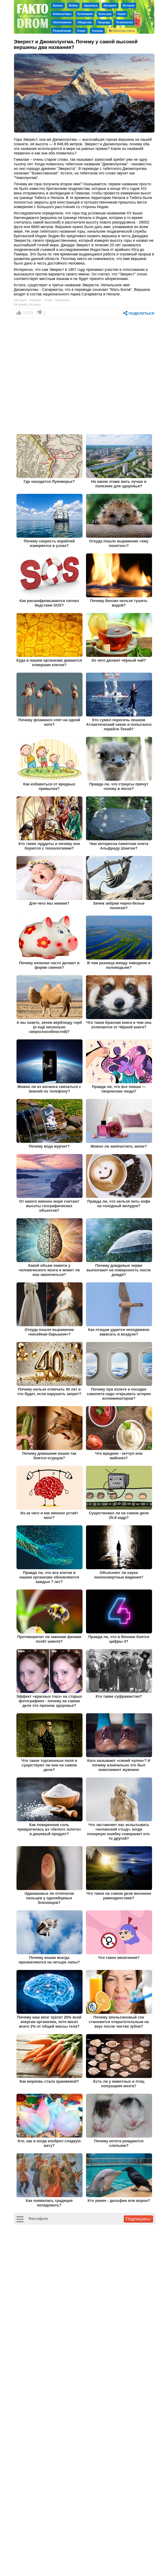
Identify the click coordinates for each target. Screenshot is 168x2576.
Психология (124, 22)
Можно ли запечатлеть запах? (119, 1146)
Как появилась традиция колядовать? (49, 2202)
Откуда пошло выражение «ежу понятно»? (119, 543)
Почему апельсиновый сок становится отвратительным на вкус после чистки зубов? (119, 2022)
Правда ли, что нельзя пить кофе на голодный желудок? (118, 1203)
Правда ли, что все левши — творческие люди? (119, 1088)
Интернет (110, 5)
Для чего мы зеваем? (49, 903)
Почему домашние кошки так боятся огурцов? (49, 1455)
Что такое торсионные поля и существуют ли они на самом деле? (49, 1765)
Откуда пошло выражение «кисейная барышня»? (49, 1331)
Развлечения (62, 30)
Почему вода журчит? (49, 1146)
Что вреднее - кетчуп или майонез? (118, 1455)
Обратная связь (122, 30)
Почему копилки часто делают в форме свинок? (49, 965)
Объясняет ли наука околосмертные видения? (118, 1574)
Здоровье (91, 5)
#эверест (35, 300)
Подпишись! (138, 2218)
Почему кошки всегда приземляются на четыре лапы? (49, 1959)
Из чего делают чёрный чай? (118, 660)
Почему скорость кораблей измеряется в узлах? (49, 543)
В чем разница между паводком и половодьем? (118, 965)
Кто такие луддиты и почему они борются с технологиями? (49, 845)
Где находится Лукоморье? (49, 481)
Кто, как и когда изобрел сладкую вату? (49, 2143)
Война (73, 5)
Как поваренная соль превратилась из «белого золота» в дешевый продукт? (49, 1829)
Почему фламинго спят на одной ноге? (49, 722)
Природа (104, 22)
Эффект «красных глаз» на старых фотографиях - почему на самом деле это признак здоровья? (49, 1701)
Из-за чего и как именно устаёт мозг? (49, 1515)
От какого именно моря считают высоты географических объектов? (49, 1206)
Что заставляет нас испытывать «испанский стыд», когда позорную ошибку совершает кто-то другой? (119, 1832)
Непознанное (62, 22)
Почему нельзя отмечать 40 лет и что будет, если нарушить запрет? (49, 1391)
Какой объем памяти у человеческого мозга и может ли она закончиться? (49, 1270)
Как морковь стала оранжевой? (49, 2081)
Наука (121, 13)
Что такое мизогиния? (119, 1957)
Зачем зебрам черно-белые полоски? (119, 905)
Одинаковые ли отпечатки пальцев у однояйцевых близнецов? (49, 1898)
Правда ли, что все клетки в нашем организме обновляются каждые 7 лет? (49, 1577)
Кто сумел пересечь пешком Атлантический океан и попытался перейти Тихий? (118, 724)
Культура (105, 13)
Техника (97, 30)
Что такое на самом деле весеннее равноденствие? (118, 1895)
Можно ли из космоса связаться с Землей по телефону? (49, 1088)
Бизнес (58, 5)
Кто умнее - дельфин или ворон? (119, 2200)
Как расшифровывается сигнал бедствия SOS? (49, 603)
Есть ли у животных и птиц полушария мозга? (118, 2083)
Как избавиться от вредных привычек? (49, 786)
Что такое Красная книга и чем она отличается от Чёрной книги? (118, 1024)
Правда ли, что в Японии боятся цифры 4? (118, 1639)
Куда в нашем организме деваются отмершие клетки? (49, 662)
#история (20, 300)
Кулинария (85, 13)
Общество (84, 22)
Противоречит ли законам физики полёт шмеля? (49, 1639)
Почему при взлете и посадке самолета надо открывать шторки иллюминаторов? (119, 1394)
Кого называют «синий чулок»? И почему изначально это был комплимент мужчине (118, 1765)
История (129, 5)
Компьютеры (62, 13)
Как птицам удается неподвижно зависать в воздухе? (118, 1331)
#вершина (62, 300)
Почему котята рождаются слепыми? (118, 2143)
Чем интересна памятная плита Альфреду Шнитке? (118, 845)
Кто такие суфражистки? (119, 1696)
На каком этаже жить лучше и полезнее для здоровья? (118, 483)
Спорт (81, 30)
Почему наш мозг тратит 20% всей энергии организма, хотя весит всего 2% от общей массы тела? (49, 2022)
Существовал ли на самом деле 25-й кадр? (119, 1515)
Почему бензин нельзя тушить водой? (118, 603)
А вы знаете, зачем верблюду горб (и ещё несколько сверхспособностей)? (49, 1027)
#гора (48, 300)
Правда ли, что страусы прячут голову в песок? (118, 786)
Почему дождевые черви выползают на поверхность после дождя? (119, 1270)
